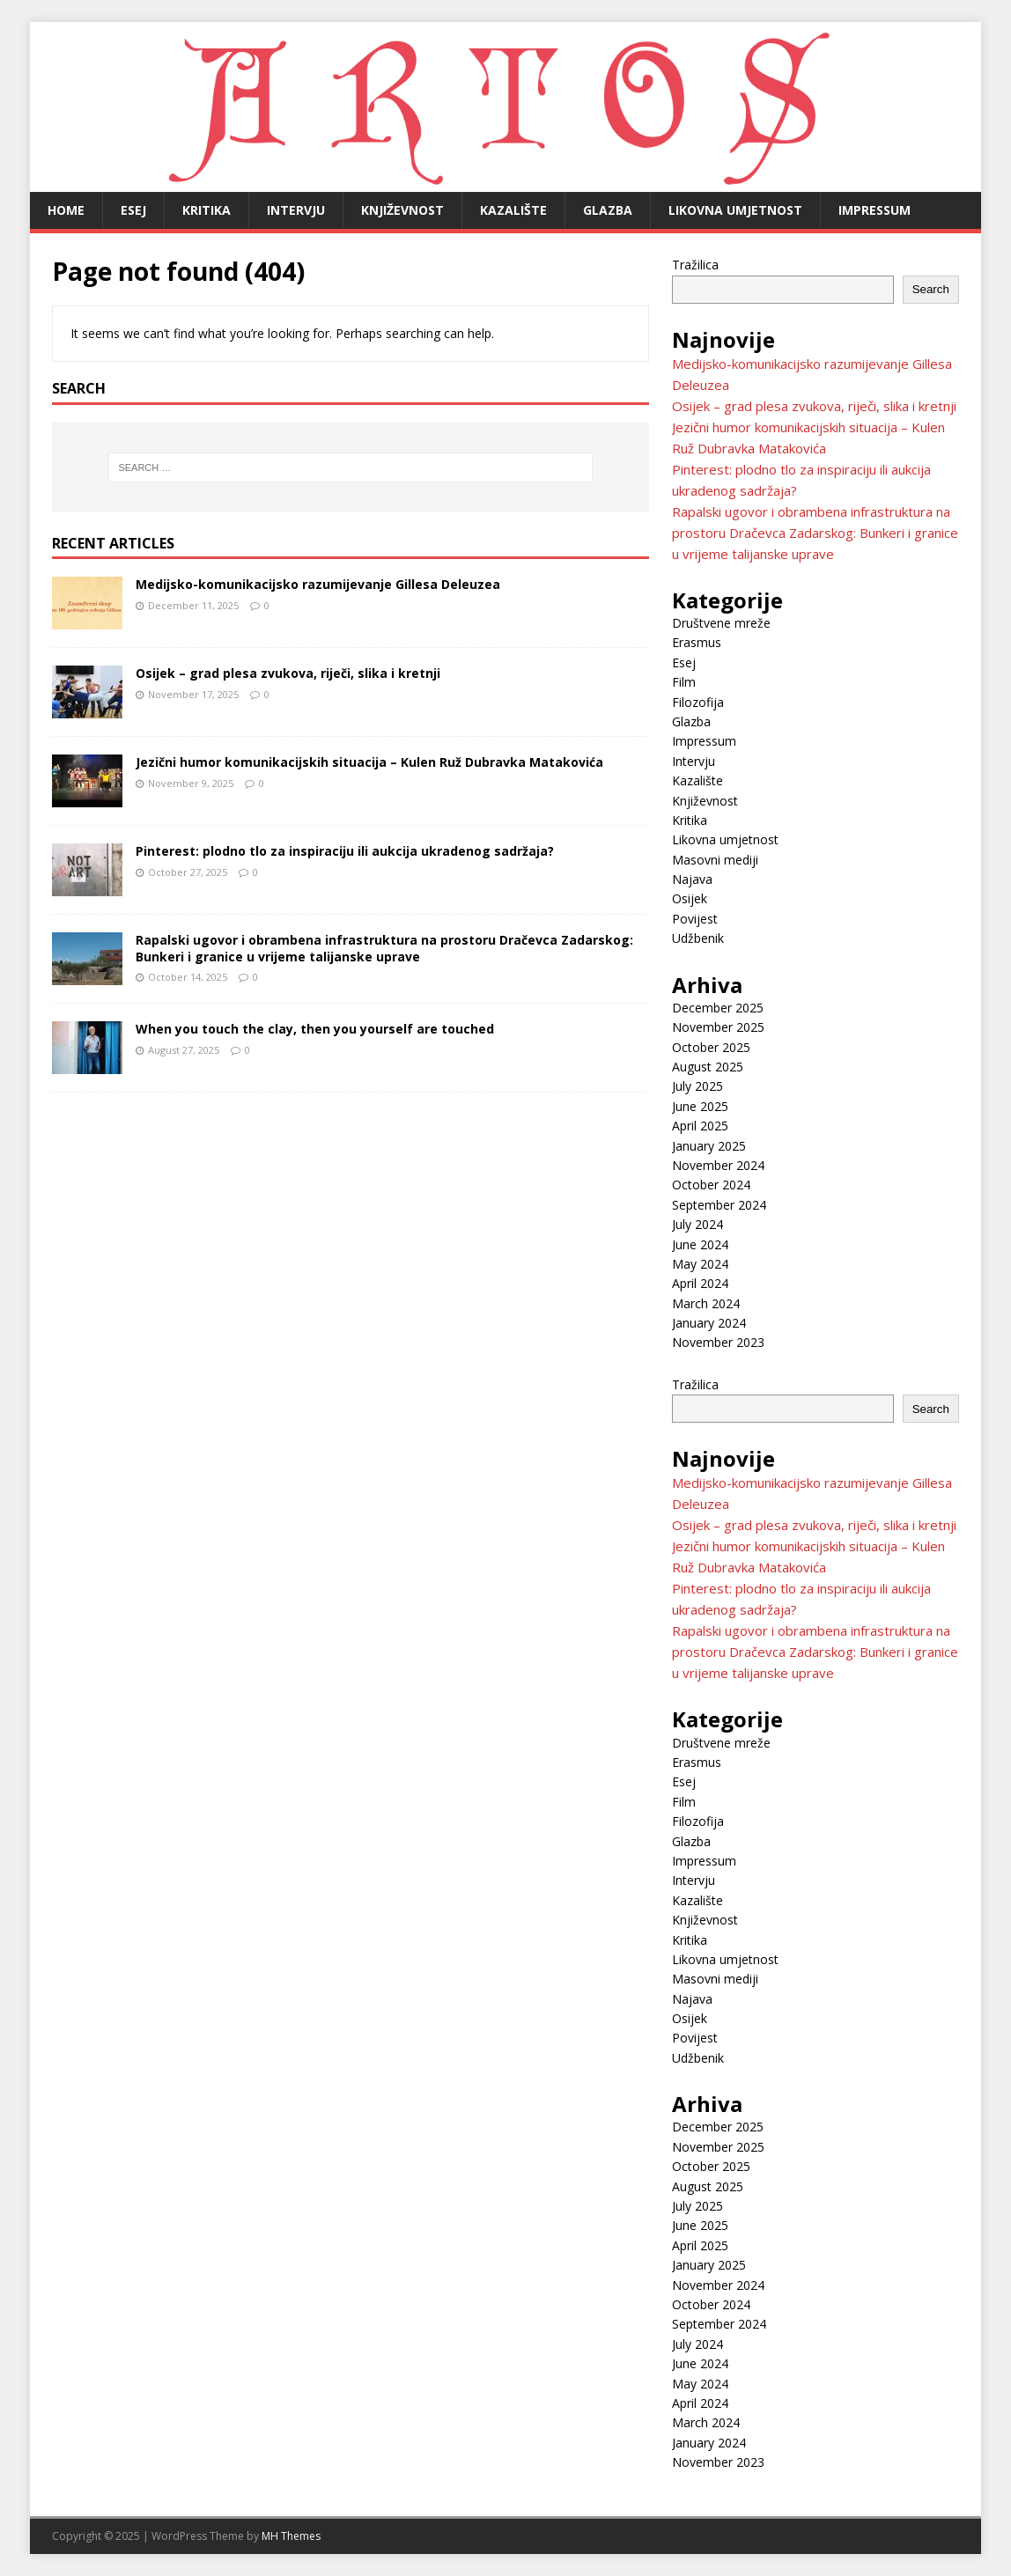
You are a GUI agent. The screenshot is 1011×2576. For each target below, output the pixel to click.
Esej (133, 210)
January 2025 (709, 1145)
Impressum (874, 210)
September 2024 (719, 1204)
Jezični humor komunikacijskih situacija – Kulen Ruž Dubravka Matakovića (369, 762)
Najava (692, 879)
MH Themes (291, 2535)
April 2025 (700, 1125)
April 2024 (700, 1283)
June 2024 (700, 1244)
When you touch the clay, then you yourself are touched (315, 1028)
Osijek (689, 898)
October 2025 (711, 1047)
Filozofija (698, 702)
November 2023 (718, 1342)
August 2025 (707, 1066)
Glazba (607, 210)
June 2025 (700, 1106)
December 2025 (718, 1007)
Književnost (402, 210)
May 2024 (700, 1263)
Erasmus (696, 642)
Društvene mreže (721, 623)
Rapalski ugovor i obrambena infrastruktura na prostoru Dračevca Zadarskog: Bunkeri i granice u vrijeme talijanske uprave (384, 947)
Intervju (296, 210)
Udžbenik (698, 938)
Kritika (206, 210)
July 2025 (697, 1086)
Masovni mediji (715, 859)
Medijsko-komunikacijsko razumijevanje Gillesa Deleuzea (318, 584)
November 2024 (718, 1165)
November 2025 (718, 1027)
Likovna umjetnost (735, 210)
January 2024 (709, 1322)
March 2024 (706, 1303)
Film (684, 681)
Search (930, 289)
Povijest (695, 918)
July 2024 (697, 1224)
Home (66, 210)
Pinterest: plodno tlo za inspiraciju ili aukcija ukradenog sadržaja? (345, 851)
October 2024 (711, 1184)
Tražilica (695, 264)
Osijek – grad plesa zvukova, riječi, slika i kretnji (288, 673)
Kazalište (513, 210)
